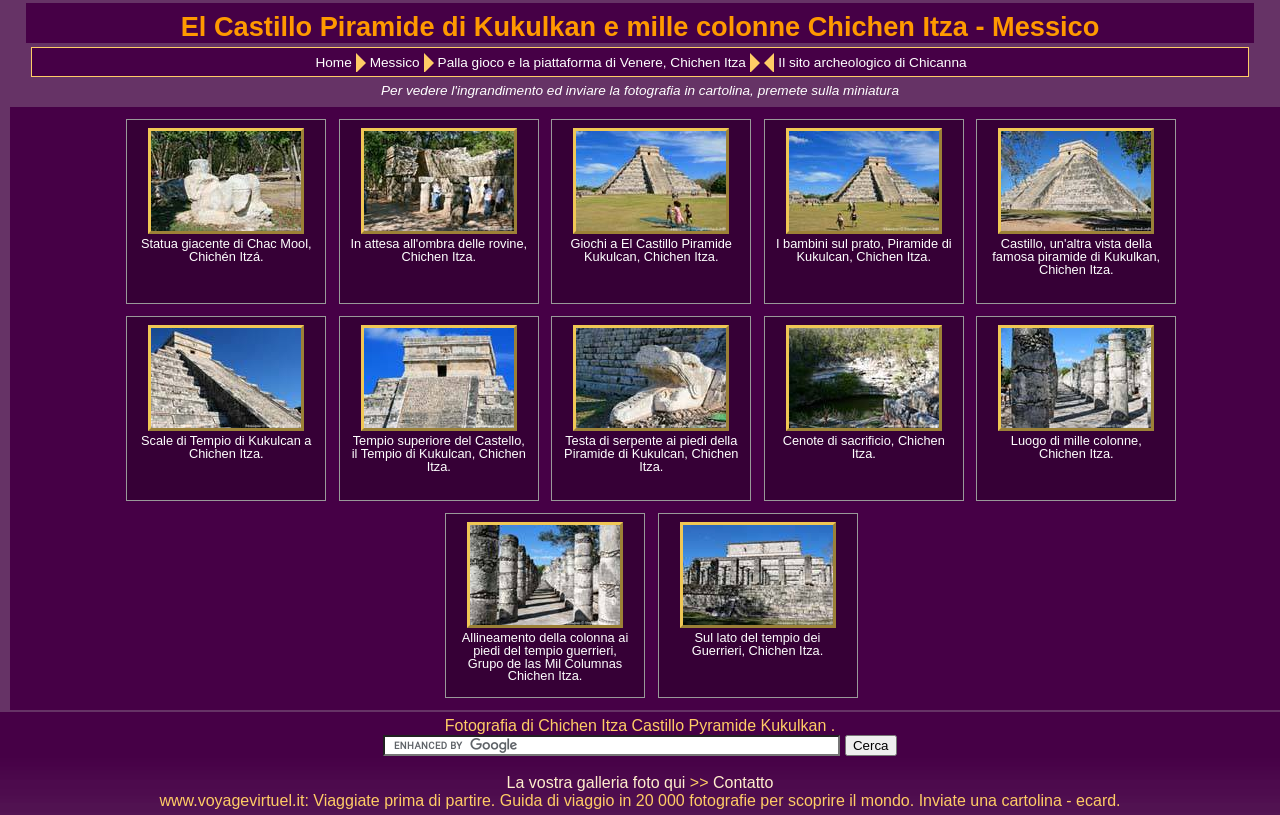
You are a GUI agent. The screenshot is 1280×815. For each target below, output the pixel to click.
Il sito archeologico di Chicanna (872, 62)
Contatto (743, 782)
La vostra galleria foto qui (596, 782)
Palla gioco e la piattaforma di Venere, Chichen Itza (592, 62)
